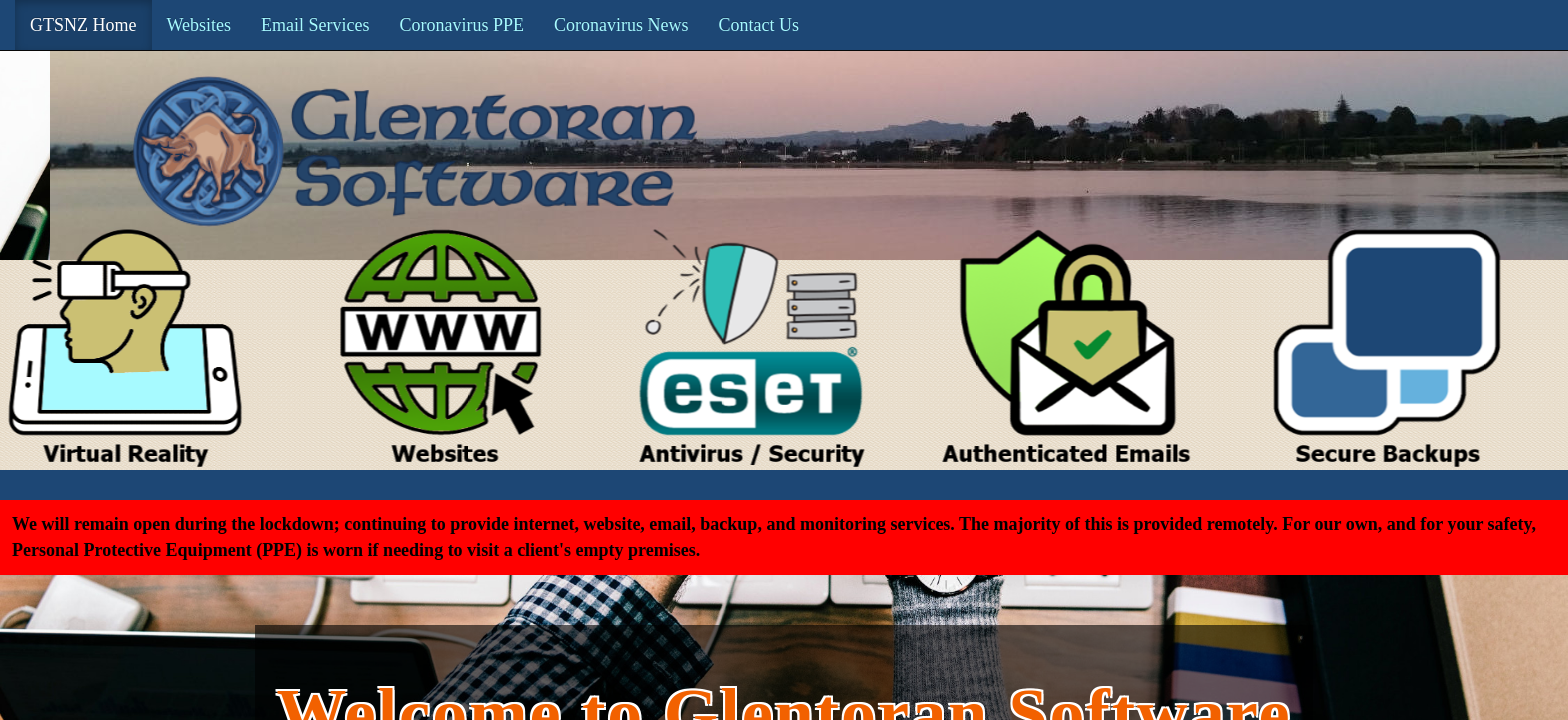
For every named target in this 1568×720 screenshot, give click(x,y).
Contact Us (759, 25)
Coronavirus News (621, 25)
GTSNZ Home (83, 25)
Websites (199, 25)
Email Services (315, 25)
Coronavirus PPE (462, 25)
